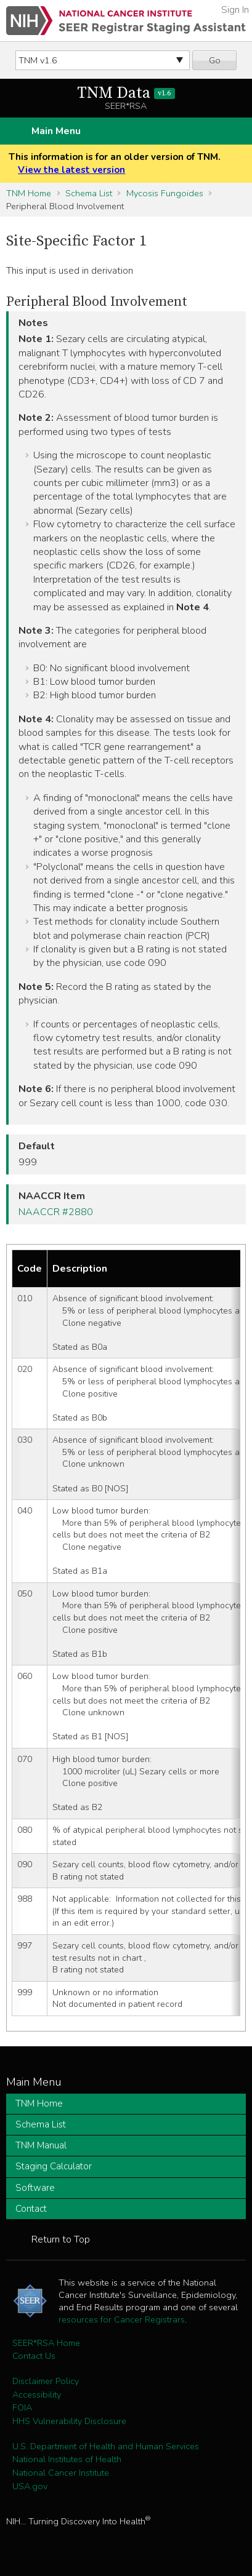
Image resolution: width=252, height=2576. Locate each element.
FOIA (22, 2407)
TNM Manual (41, 2145)
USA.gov (29, 2486)
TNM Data (126, 93)
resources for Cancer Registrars (122, 2319)
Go (215, 60)
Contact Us (33, 2356)
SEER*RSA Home (46, 2343)
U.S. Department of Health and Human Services (105, 2446)
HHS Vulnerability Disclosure (69, 2421)
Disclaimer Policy (45, 2381)
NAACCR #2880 (55, 1212)
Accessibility (36, 2394)
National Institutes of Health (66, 2459)
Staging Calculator (53, 2166)
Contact (31, 2209)
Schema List (88, 193)
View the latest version (71, 170)
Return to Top (60, 2239)
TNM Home (28, 193)
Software (35, 2188)
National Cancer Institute (60, 2472)
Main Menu (56, 131)
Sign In (235, 10)
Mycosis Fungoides (164, 193)
